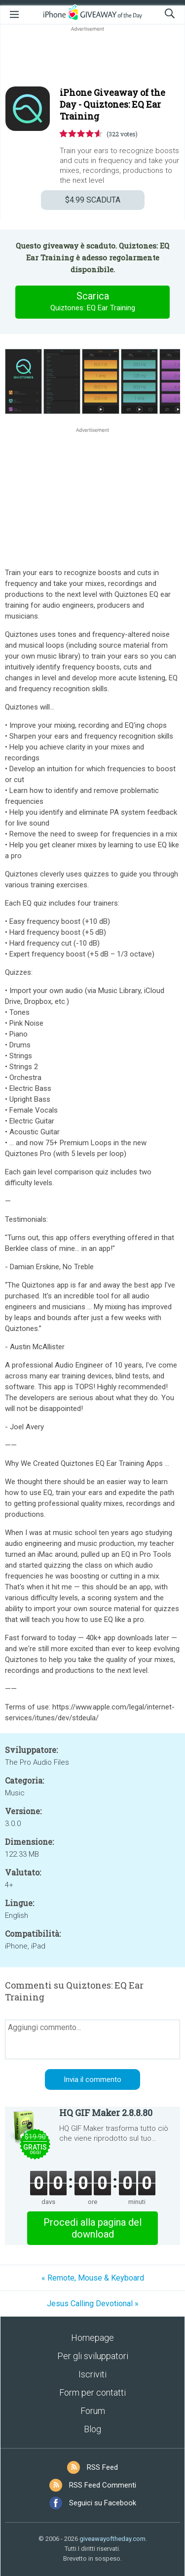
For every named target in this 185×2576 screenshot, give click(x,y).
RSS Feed (102, 2467)
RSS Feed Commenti (102, 2485)
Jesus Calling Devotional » (93, 2303)
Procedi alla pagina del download (92, 2228)
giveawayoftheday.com (112, 2538)
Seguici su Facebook (102, 2502)
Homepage (92, 2337)
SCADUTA (92, 200)
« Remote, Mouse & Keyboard (92, 2278)
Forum (92, 2411)
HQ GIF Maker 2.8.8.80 (105, 2113)
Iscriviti (92, 2374)
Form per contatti (92, 2392)
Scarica (92, 302)
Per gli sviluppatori (92, 2356)
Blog (92, 2429)
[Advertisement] (92, 57)
